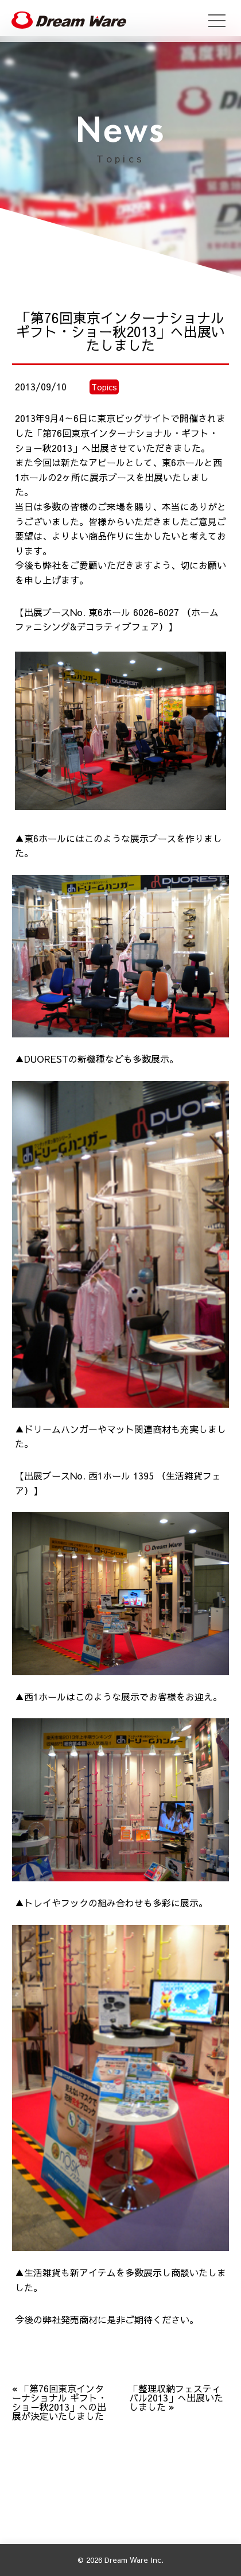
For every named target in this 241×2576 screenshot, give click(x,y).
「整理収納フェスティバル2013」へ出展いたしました (176, 2397)
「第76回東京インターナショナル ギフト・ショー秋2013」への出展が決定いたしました (59, 2402)
